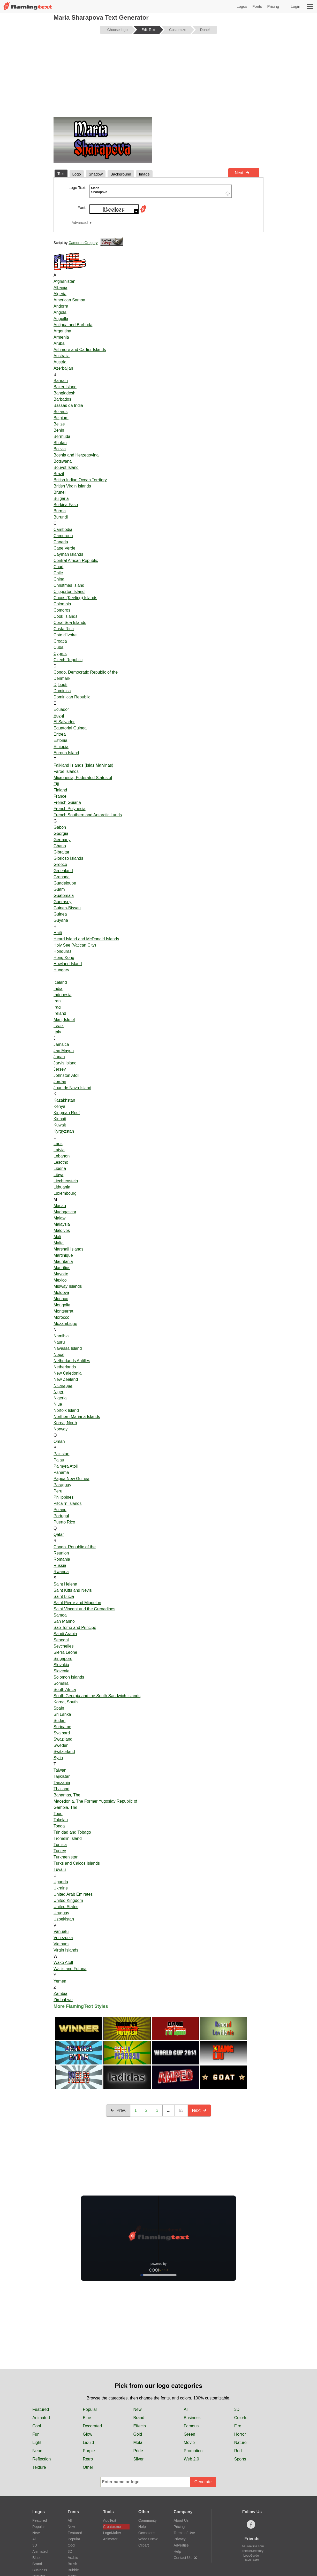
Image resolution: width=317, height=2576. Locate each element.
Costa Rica (64, 629)
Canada (61, 542)
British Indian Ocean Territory (80, 480)
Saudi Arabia (65, 1634)
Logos (242, 6)
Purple (89, 2451)
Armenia (61, 337)
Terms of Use (184, 2533)
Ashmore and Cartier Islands (80, 349)
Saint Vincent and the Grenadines (84, 1609)
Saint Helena (65, 1584)
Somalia (61, 1683)
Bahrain (61, 380)
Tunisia (60, 1844)
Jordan (60, 1081)
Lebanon (62, 1156)
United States (66, 1906)
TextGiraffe (252, 2560)
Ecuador (61, 709)
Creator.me (112, 2527)
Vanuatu (61, 1931)
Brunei (59, 492)
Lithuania (62, 1187)
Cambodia (63, 529)
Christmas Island (69, 585)
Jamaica (61, 1044)
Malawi (60, 1218)
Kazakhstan (64, 1100)
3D (236, 2409)
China (59, 579)
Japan (59, 1057)
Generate (203, 2482)
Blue (87, 2417)
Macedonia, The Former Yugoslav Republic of (95, 1801)
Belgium (61, 418)
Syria (58, 1758)
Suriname (62, 1727)
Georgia (61, 833)
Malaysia (62, 1224)
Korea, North (65, 1423)
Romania (62, 1559)
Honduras (62, 951)
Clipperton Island (69, 591)
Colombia (62, 604)
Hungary (61, 970)
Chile (58, 573)
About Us (181, 2520)
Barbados (62, 399)
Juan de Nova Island (72, 1088)
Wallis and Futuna (70, 1969)
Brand (138, 2417)
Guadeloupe (65, 883)
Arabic (73, 2558)
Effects (139, 2426)
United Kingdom (68, 1900)
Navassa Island (68, 1348)
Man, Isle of (64, 1019)
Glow (87, 2434)
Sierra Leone (65, 1652)
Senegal (61, 1640)
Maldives (62, 1230)
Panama (61, 1472)
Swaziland (63, 1739)
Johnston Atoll (66, 1075)
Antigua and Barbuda (73, 325)
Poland (60, 1509)
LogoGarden (252, 2555)
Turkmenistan (66, 1857)
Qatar (59, 1534)
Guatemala (64, 895)
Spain (59, 1708)
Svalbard (62, 1733)
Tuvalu (60, 1869)
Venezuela (63, 1937)
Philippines (63, 1497)
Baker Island (65, 387)
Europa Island (66, 753)
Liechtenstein (66, 1181)
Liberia (60, 1168)
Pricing (273, 6)
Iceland (60, 982)
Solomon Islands (69, 1677)
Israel (59, 1026)
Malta (59, 1243)
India (58, 988)
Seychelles (63, 1646)
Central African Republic (76, 560)
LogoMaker (112, 2533)
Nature (240, 2442)
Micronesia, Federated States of (83, 777)
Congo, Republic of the (75, 1547)
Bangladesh (65, 393)
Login (295, 6)
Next (242, 173)
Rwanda (61, 1571)
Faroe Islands (66, 771)
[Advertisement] (158, 78)
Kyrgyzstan (64, 1131)
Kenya (59, 1106)
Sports (240, 2459)
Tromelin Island (68, 1838)
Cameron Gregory (83, 243)
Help (142, 2527)
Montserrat (63, 1311)
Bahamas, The (67, 1795)
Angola (60, 312)
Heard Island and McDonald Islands (86, 939)
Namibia (61, 1336)
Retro (88, 2459)
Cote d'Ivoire (65, 635)
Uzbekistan (64, 1919)
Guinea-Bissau (67, 908)
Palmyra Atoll (66, 1466)
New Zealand (66, 1379)
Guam (59, 889)
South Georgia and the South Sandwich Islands (97, 1696)
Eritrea (60, 734)
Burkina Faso (66, 504)
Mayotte (61, 1274)
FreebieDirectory (251, 2551)
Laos (58, 1143)
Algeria (60, 294)
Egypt (59, 715)
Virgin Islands (66, 1950)
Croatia (60, 641)
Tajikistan (62, 1776)
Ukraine (61, 1888)
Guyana (61, 920)
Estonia (60, 740)
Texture (39, 2467)
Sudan (59, 1720)
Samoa (60, 1615)
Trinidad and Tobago (72, 1832)
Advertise (181, 2545)
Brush (72, 2564)
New (137, 2409)
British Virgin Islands (72, 486)
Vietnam (61, 1944)
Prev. (118, 2110)
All (186, 2409)
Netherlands (65, 1367)
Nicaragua (63, 1385)
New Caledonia (68, 1373)
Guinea (60, 914)
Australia (62, 356)
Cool (36, 2426)
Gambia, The (65, 1807)
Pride (138, 2451)
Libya (58, 1174)
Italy (57, 1032)
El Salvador (64, 722)
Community (147, 2520)
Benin (59, 430)
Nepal (59, 1354)
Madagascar (65, 1212)
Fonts (257, 6)
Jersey (60, 1069)
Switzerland (64, 1751)
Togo (58, 1813)
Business (192, 2417)
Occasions (146, 2533)
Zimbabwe (63, 2000)
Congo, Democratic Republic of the (86, 672)
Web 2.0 (191, 2459)
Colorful (241, 2417)
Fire (237, 2426)
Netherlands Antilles (72, 1361)
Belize (59, 424)
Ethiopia (61, 746)
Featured (40, 2409)
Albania (60, 287)
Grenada (62, 877)
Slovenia (61, 1671)
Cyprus (60, 653)
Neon (37, 2451)
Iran (57, 1001)
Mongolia (62, 1305)
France (60, 796)
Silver (138, 2459)
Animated (41, 2417)
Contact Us (185, 2558)
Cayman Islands (68, 554)
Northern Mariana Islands (77, 1416)
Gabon (60, 827)
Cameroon (63, 536)
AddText (109, 2520)
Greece (60, 864)
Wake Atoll (63, 1962)
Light (36, 2442)
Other (88, 2467)
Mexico (60, 1280)
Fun (36, 2434)
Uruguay (61, 1913)
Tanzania (62, 1782)
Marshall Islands (69, 1249)
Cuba (58, 647)
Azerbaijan (63, 368)
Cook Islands (66, 616)
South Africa (65, 1689)
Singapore (63, 1658)
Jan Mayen (64, 1050)
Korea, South (66, 1702)
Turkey (60, 1851)
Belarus (60, 411)
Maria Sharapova (160, 191)
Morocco (61, 1317)
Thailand (61, 1789)
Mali (57, 1236)
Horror (240, 2434)
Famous (191, 2426)
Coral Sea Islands (70, 622)
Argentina (62, 331)
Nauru (59, 1342)
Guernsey (62, 902)
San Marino (64, 1621)
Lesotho (61, 1162)
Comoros (62, 610)
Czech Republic (68, 660)
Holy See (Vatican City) (75, 945)
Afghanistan (65, 281)
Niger (58, 1392)
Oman (59, 1441)
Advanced (80, 223)
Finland (60, 790)
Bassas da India (68, 405)
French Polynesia (70, 808)
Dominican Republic (72, 697)
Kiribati (60, 1119)
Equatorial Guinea (70, 728)
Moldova (61, 1292)
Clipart (143, 2545)
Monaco (61, 1299)
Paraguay (62, 1485)
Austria (60, 362)
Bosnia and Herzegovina (76, 455)
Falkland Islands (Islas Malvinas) (83, 765)
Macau (60, 1205)
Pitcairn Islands (68, 1503)
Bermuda (62, 436)
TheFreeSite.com (252, 2546)
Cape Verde (65, 548)
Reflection (41, 2459)
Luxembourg (65, 1193)
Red (238, 2451)
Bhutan (60, 442)
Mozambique (65, 1323)
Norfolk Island (66, 1410)
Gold (137, 2434)
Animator (110, 2539)
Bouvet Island (66, 467)
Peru (58, 1491)
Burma (60, 511)
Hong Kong (64, 957)
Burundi (61, 517)
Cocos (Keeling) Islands (75, 598)
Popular (90, 2409)
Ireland (60, 1013)
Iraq (57, 1007)
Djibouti (60, 684)
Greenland (63, 870)
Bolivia (60, 449)
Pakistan (61, 1454)
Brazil (59, 473)
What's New (147, 2539)
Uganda (61, 1882)
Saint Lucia (64, 1596)
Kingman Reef (67, 1112)
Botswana (63, 461)
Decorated (92, 2426)
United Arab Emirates (73, 1894)
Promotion (193, 2451)
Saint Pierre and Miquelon (77, 1603)
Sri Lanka (62, 1714)
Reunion (61, 1553)
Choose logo (117, 30)
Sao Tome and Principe (75, 1627)
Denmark (62, 678)
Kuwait (60, 1125)
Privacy (180, 2539)
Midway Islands (68, 1286)
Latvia (59, 1150)
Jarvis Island (65, 1063)
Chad (58, 567)
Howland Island (68, 964)
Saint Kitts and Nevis (73, 1590)
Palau (59, 1460)
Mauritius (62, 1268)
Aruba (59, 343)
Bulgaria (61, 498)
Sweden (61, 1745)
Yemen (60, 1981)
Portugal (61, 1516)
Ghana (60, 846)
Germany (62, 839)
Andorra (61, 306)
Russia (60, 1565)
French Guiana (67, 802)
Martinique (63, 1255)
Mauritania (63, 1261)
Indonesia (62, 995)
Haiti (58, 933)
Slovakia (61, 1665)
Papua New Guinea (71, 1478)
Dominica (62, 691)
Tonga (59, 1826)
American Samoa (69, 300)
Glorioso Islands (68, 858)
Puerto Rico (64, 1522)
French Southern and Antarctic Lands (88, 815)
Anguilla (61, 318)
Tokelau (61, 1820)
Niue (58, 1404)
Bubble (73, 2570)
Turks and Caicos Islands (77, 1863)
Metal (138, 2442)
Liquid (88, 2442)
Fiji (56, 784)
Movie (189, 2442)
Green (189, 2434)
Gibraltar (61, 852)
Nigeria (60, 1398)
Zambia (60, 1993)
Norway (60, 1429)
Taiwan (60, 1770)
